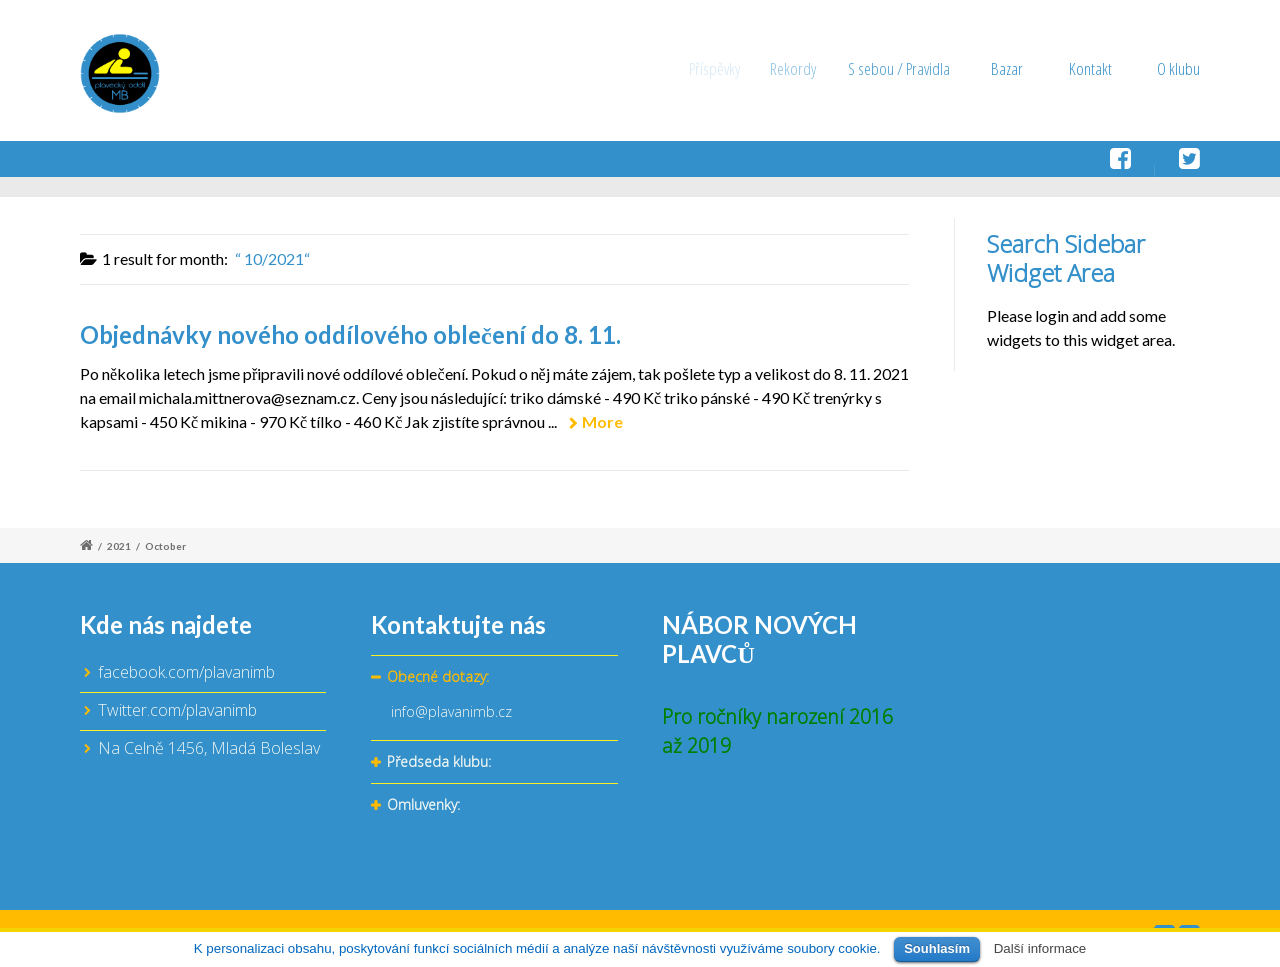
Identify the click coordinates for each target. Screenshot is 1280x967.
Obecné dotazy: (438, 677)
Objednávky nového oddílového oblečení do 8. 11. (350, 334)
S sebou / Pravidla (909, 68)
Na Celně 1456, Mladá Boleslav (209, 748)
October (165, 546)
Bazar (1010, 68)
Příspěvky (721, 68)
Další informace (1040, 948)
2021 (119, 546)
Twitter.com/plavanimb (177, 710)
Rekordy (805, 68)
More (602, 421)
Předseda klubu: (439, 762)
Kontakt (1090, 68)
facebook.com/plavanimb (186, 672)
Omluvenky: (423, 805)
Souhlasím (937, 948)
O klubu (1178, 68)
